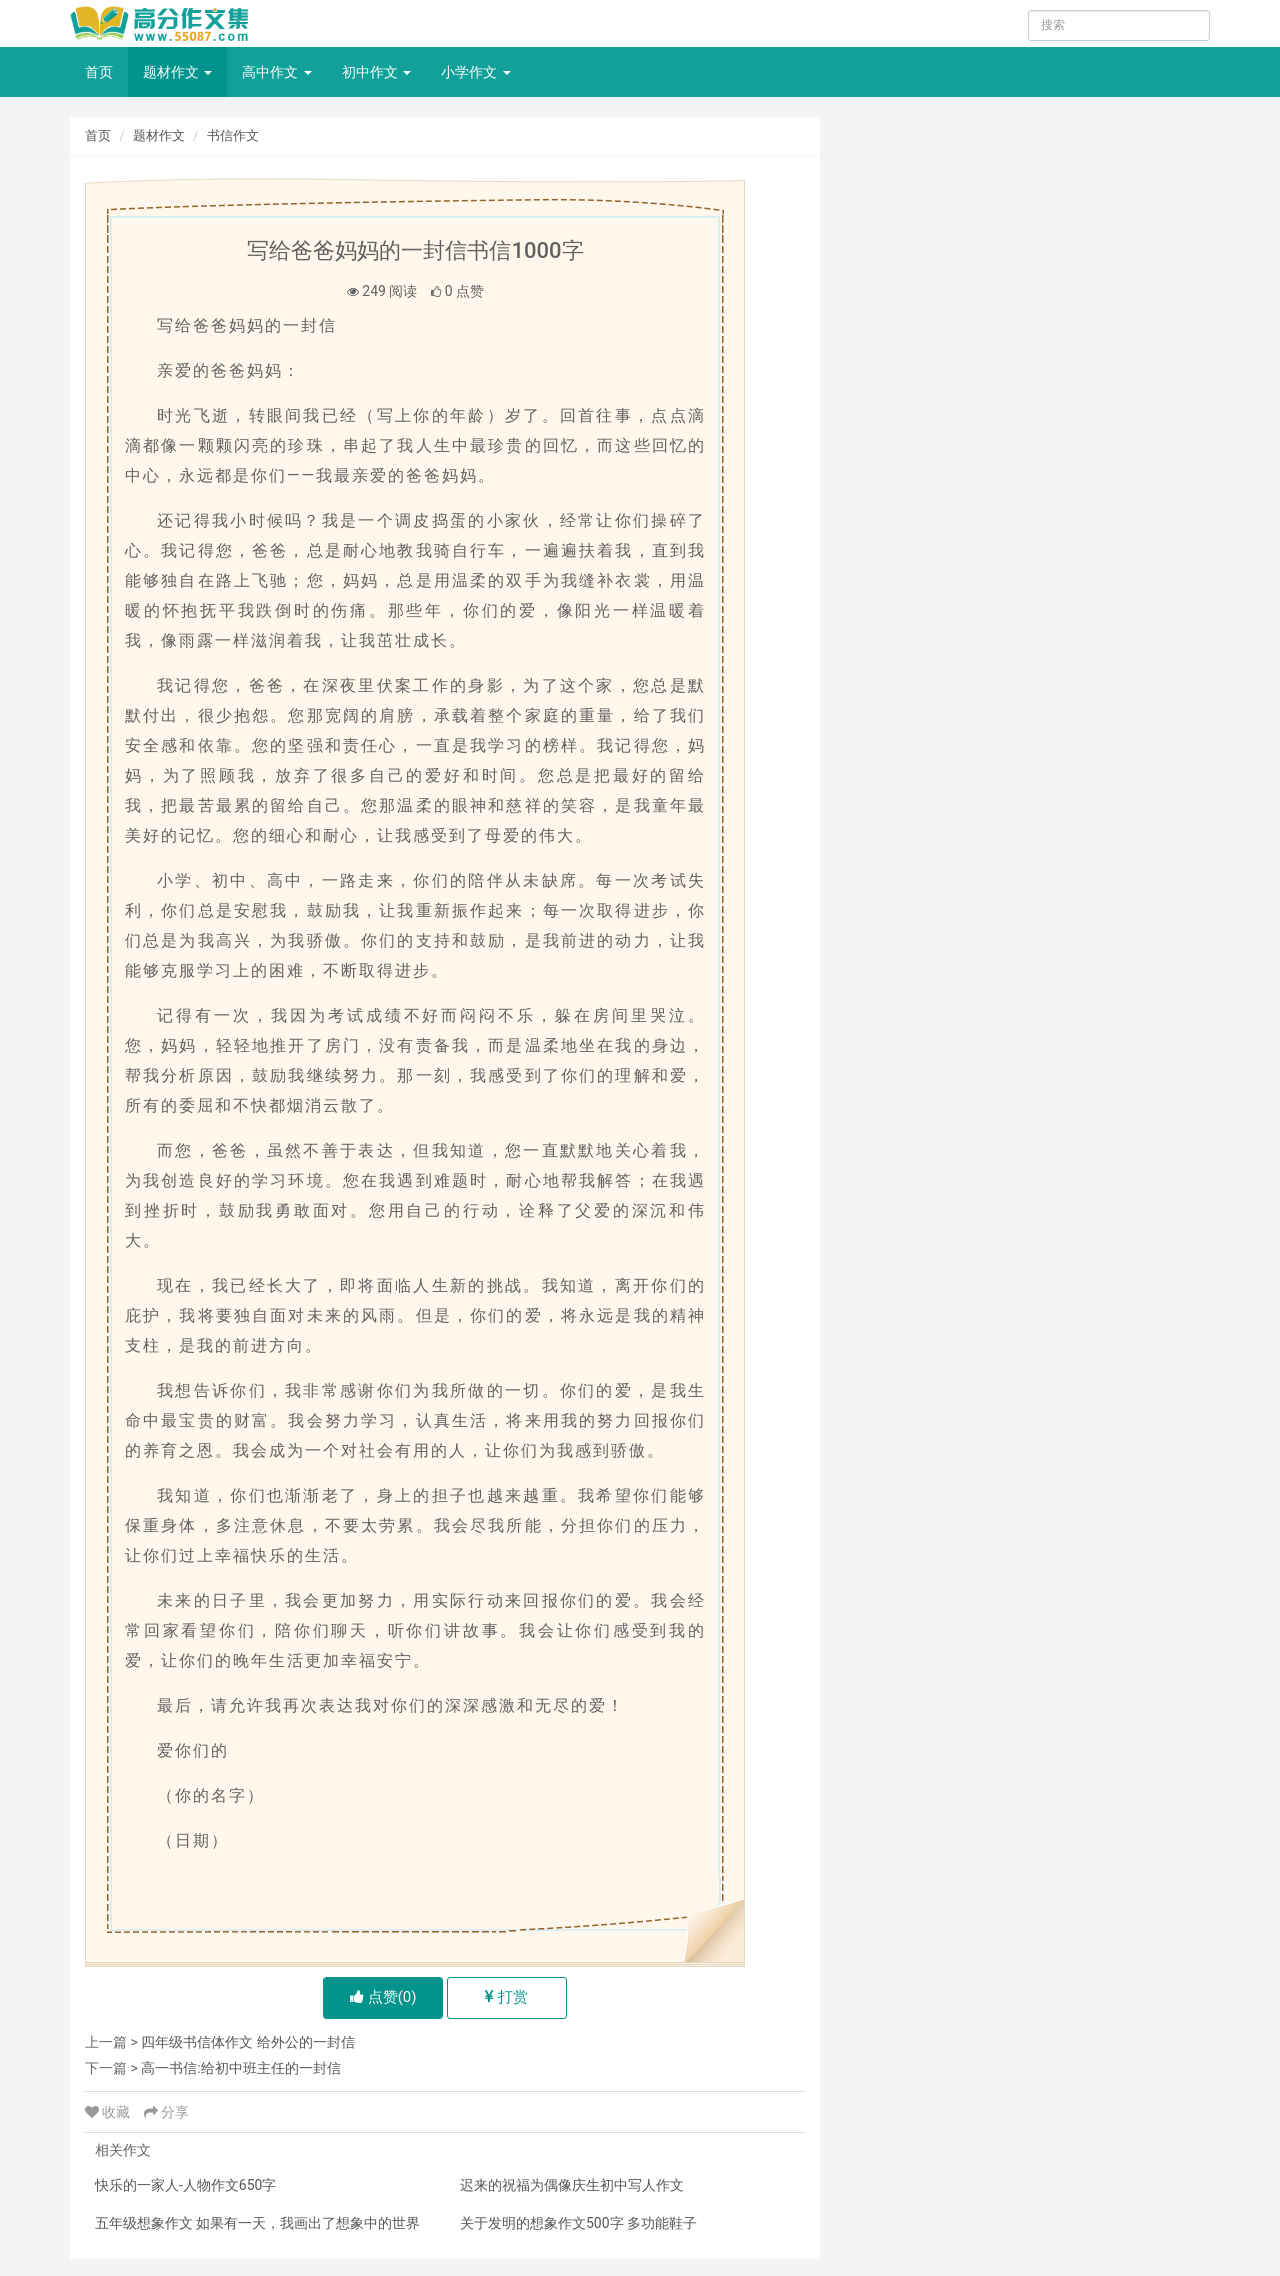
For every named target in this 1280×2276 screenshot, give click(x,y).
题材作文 (177, 72)
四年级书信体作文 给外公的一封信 (247, 2042)
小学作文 (475, 72)
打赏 (506, 1997)
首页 (99, 72)
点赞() (383, 1997)
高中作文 (276, 72)
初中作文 (376, 72)
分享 (166, 2112)
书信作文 (233, 135)
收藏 (109, 2112)
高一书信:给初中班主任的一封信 (240, 2068)
